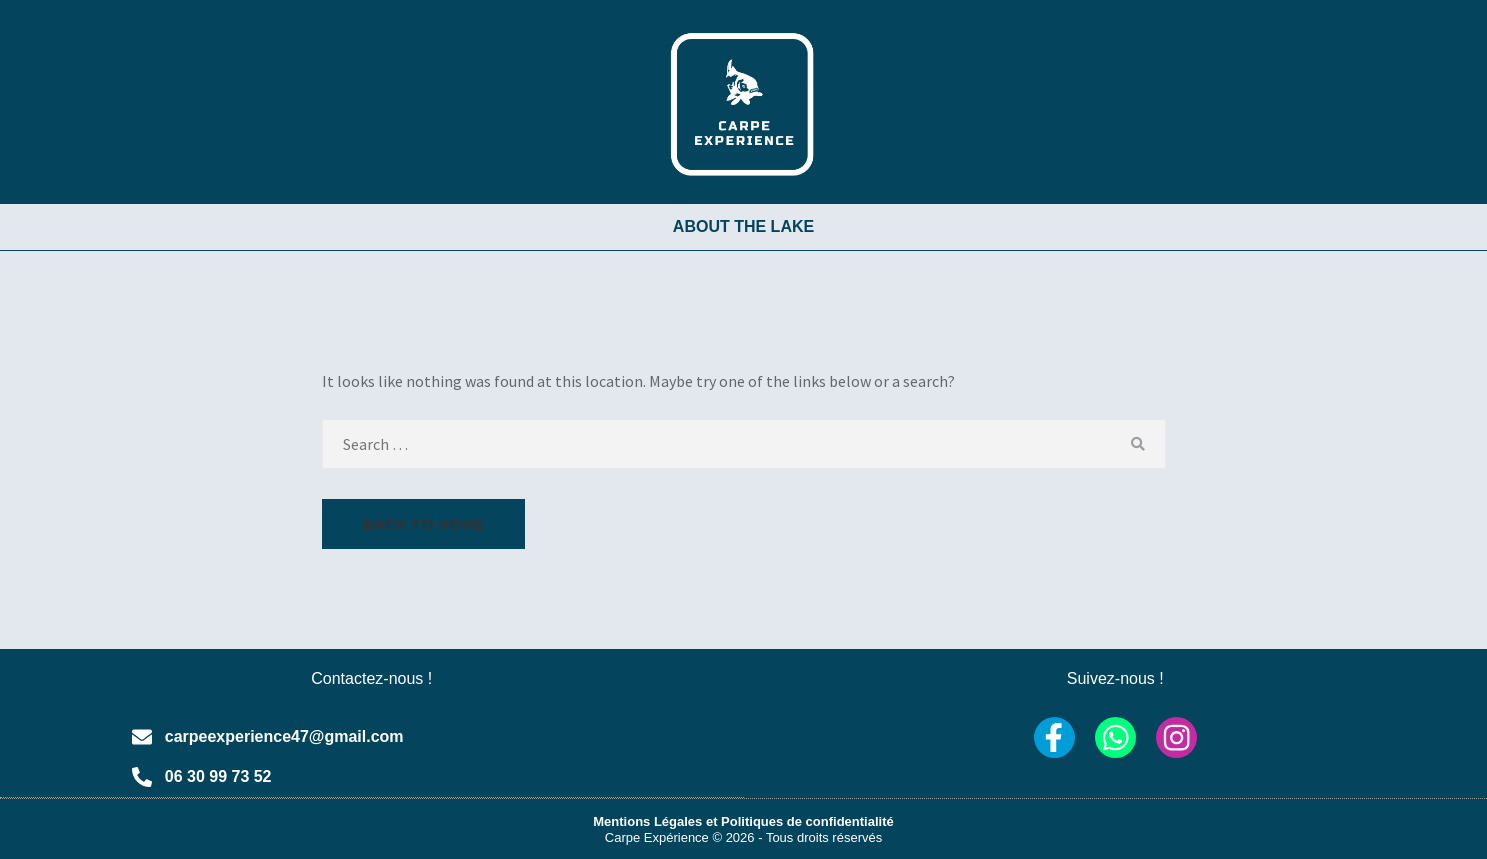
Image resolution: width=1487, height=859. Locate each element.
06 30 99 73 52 (218, 776)
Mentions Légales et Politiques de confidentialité (743, 820)
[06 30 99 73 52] (142, 777)
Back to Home (423, 524)
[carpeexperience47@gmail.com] (142, 737)
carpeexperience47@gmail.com (284, 736)
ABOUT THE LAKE (743, 226)
